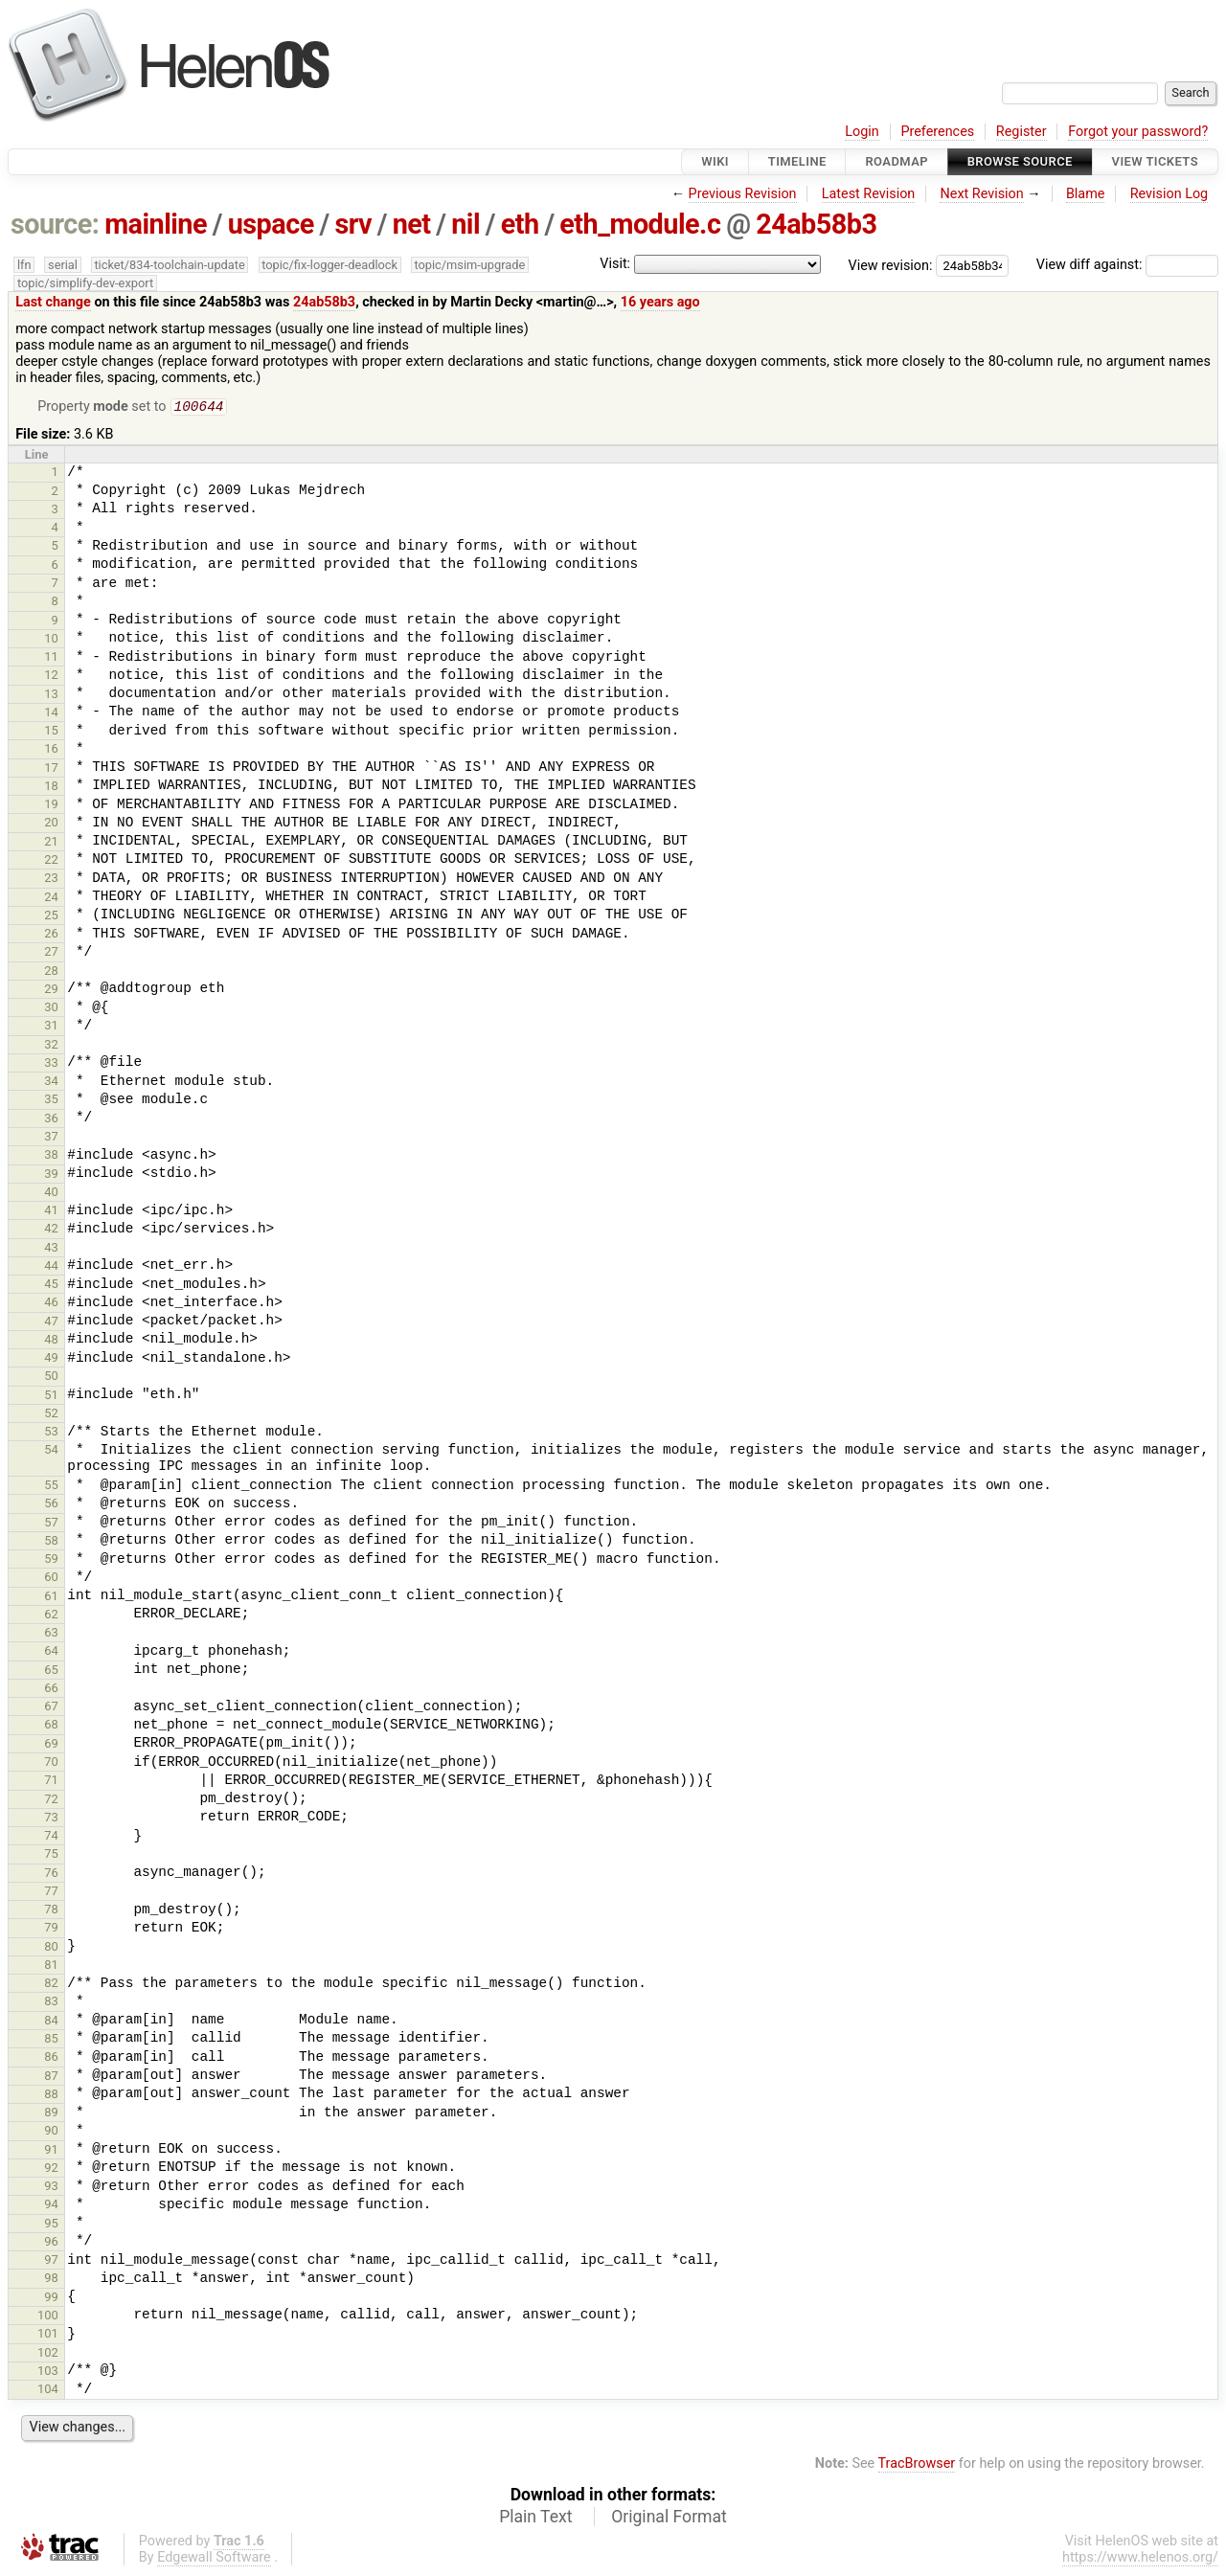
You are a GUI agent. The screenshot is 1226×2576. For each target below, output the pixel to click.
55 (51, 1487)
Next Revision (981, 194)
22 (51, 861)
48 (51, 1341)
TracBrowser (917, 2465)
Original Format (669, 2518)
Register (1021, 132)
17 (51, 769)
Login (862, 132)
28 (51, 972)
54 (51, 1451)
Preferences (937, 132)
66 (51, 1690)
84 (51, 2022)
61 (51, 1598)
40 (51, 1193)
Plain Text (535, 2518)
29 (51, 990)
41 (51, 1212)
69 (51, 1745)
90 (51, 2132)
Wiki (715, 161)
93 (51, 2188)
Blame (1085, 194)
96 (51, 2243)
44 (51, 1267)
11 (51, 658)
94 (51, 2206)
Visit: (615, 264)
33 (51, 1064)
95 (51, 2225)
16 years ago (660, 302)
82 (51, 1984)
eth (520, 224)
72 (51, 1801)
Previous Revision (743, 194)
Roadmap (896, 161)
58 (51, 1542)
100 (47, 2317)
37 (51, 1138)
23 (51, 879)
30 (51, 1009)
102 (47, 2354)
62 (51, 1616)
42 (51, 1230)
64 (51, 1652)
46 (51, 1304)
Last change (53, 302)
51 (51, 1397)
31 (51, 1027)
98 (51, 2279)
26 (51, 935)
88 (51, 2096)
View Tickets (1155, 161)
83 (51, 2003)
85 (51, 2040)
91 (51, 2151)
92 (51, 2169)
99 (51, 2299)
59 (51, 1560)
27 (51, 953)
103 (47, 2372)
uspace (271, 224)
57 (51, 1524)
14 (51, 714)
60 (51, 1578)
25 (51, 917)
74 (51, 1837)
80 (51, 1948)
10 (51, 640)
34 (51, 1082)
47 (51, 1323)
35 (51, 1101)
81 (51, 1966)
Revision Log (1169, 194)
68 (51, 1726)
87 (51, 2077)
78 (51, 1911)
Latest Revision (869, 194)
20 (51, 824)
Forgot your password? (1138, 132)
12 (51, 676)
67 (51, 1708)
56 (51, 1505)
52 (51, 1415)
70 (51, 1763)
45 (51, 1285)
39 (51, 1175)
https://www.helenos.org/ (1140, 2559)
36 (51, 1120)
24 (51, 899)
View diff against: (1127, 265)
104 (47, 2391)
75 (51, 1855)
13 (51, 696)
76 (51, 1874)
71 (51, 1781)
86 (51, 2058)
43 (51, 1249)
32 (51, 1046)
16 (51, 750)
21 (51, 843)
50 (51, 1377)
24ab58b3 (816, 224)
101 (47, 2335)
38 (51, 1156)
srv (353, 224)
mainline (155, 224)
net (412, 224)
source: (55, 224)
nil (465, 224)
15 (51, 732)
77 (51, 1893)
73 (51, 1819)
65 (51, 1671)
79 (51, 1929)
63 (51, 1634)
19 (51, 806)
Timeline (797, 161)
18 (51, 787)
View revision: (891, 265)
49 (51, 1359)
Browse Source (1020, 161)
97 (51, 2261)
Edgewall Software (214, 2559)
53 (51, 1433)
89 (51, 2114)
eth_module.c (639, 224)
